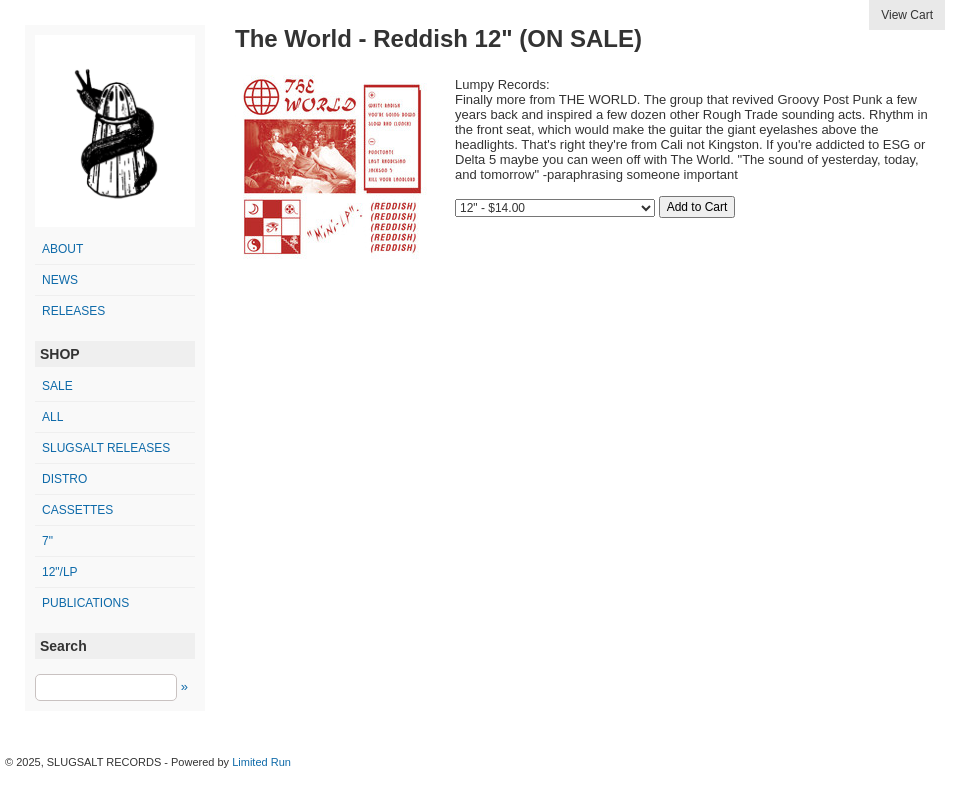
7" (47, 541)
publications (85, 603)
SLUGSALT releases (106, 448)
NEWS (60, 280)
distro (64, 479)
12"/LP (60, 572)
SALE (57, 386)
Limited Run (261, 762)
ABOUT (62, 249)
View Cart (907, 15)
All (52, 417)
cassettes (77, 510)
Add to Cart (697, 207)
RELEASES (73, 311)
